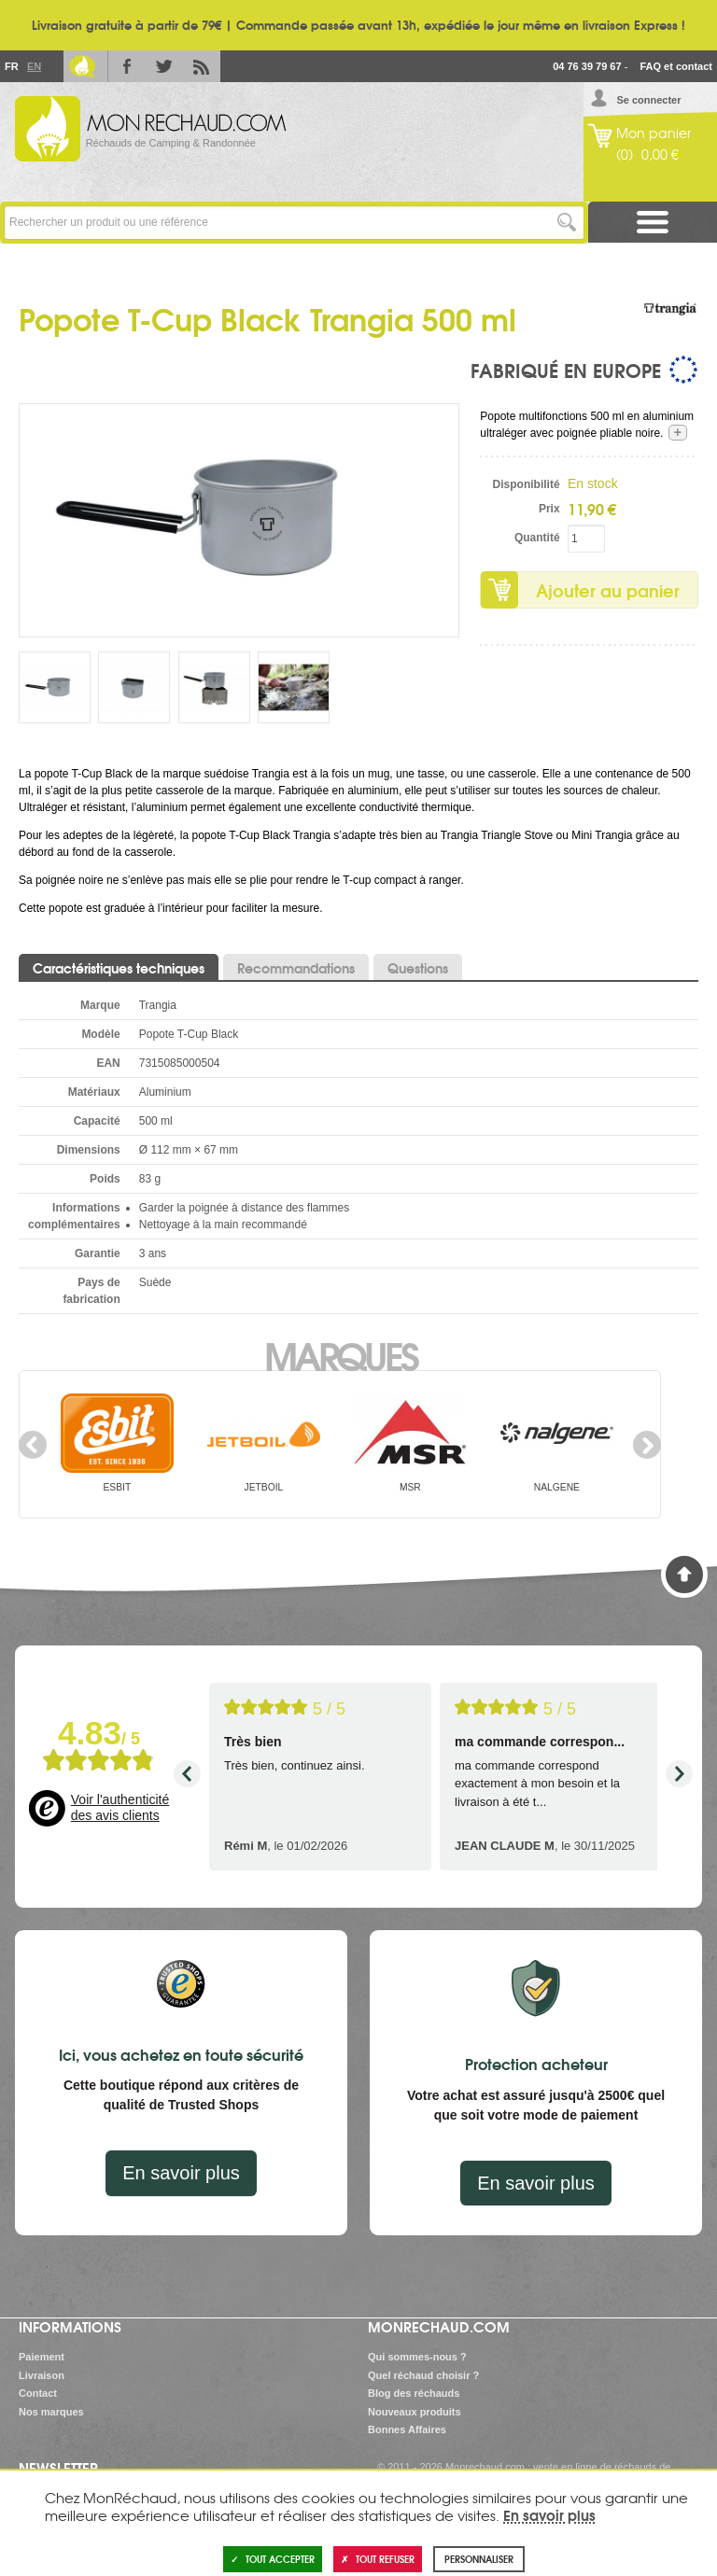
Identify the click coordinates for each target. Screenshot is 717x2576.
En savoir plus (181, 2173)
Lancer (567, 222)
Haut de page (684, 1574)
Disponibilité (526, 484)
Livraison (41, 2375)
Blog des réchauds (413, 2393)
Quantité (537, 537)
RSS (201, 66)
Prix (549, 508)
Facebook (127, 66)
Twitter (164, 66)
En (33, 66)
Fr (11, 66)
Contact (38, 2393)
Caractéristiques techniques (118, 968)
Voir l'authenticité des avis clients (120, 1808)
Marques (340, 1354)
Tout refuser (378, 2559)
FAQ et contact (676, 66)
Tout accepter (273, 2559)
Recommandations (296, 968)
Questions (417, 968)
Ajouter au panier (608, 590)
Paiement (41, 2356)
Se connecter (648, 99)
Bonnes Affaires (407, 2429)
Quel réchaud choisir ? (423, 2375)
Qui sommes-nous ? (417, 2356)
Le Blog (82, 66)
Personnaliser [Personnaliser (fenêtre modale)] (478, 2559)
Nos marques (51, 2411)
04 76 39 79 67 (587, 66)
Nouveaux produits (414, 2411)
